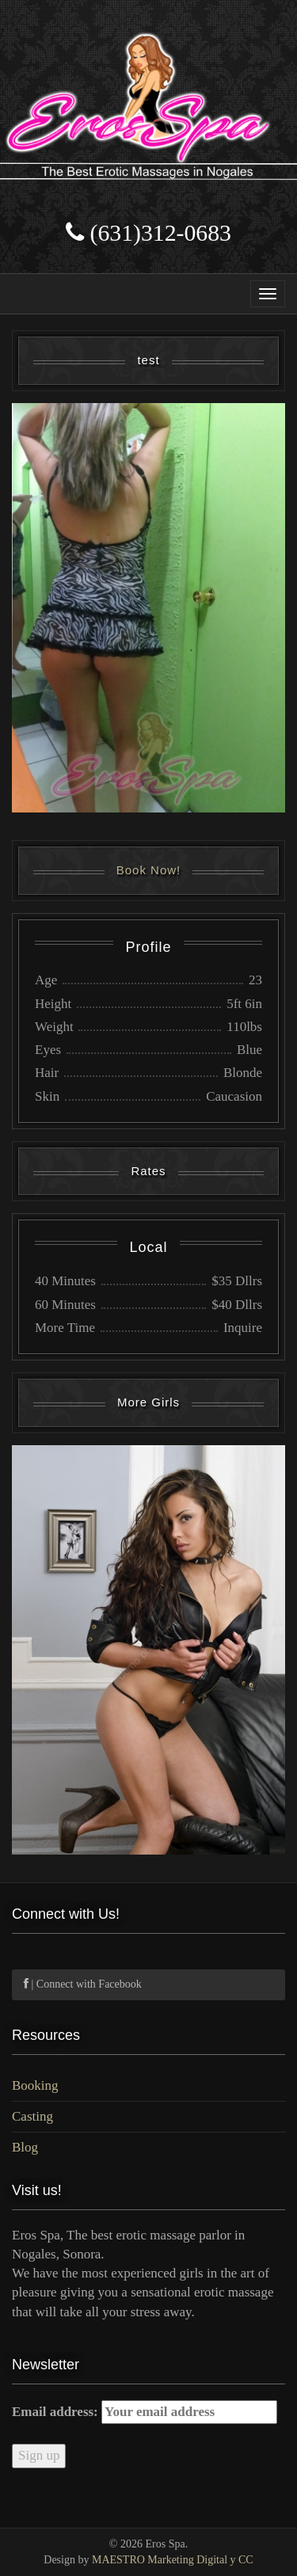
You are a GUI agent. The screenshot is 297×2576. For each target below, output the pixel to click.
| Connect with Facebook (83, 1984)
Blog (25, 2147)
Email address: (144, 2412)
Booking (35, 2085)
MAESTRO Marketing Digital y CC (172, 2560)
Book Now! (148, 870)
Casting (32, 2116)
